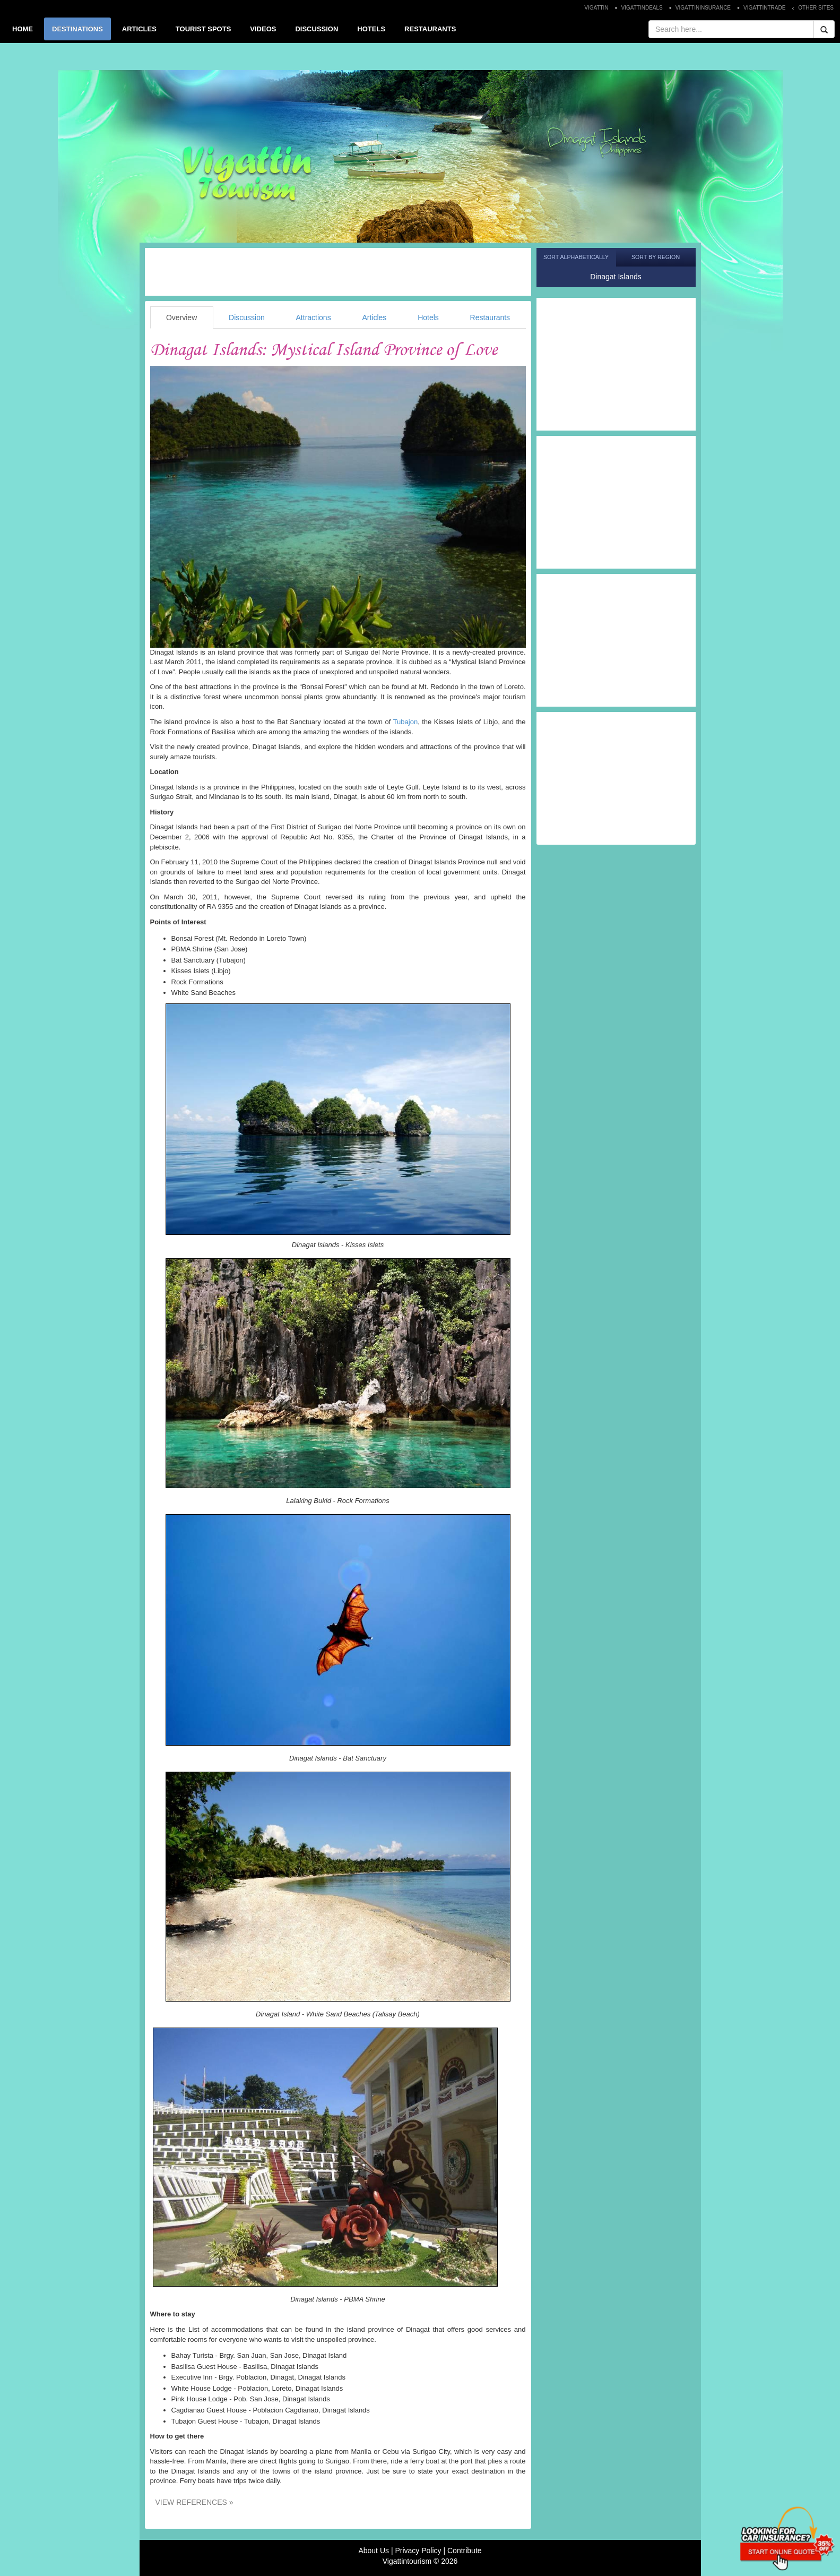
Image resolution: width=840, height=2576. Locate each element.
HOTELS (371, 29)
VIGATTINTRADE (764, 8)
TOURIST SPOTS (203, 29)
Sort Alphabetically (576, 257)
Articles (374, 317)
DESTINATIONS (77, 29)
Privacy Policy (418, 2550)
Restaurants (490, 317)
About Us (373, 2550)
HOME (22, 29)
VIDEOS (263, 29)
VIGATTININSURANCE (703, 8)
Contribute (464, 2550)
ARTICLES (139, 29)
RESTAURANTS (430, 29)
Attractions (313, 317)
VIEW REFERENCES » (194, 2502)
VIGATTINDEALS (642, 8)
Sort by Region (655, 257)
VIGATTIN (596, 8)
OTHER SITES (816, 8)
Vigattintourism (407, 2561)
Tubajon (405, 722)
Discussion (247, 317)
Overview (181, 317)
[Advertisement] (338, 272)
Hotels (428, 317)
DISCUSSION (316, 29)
